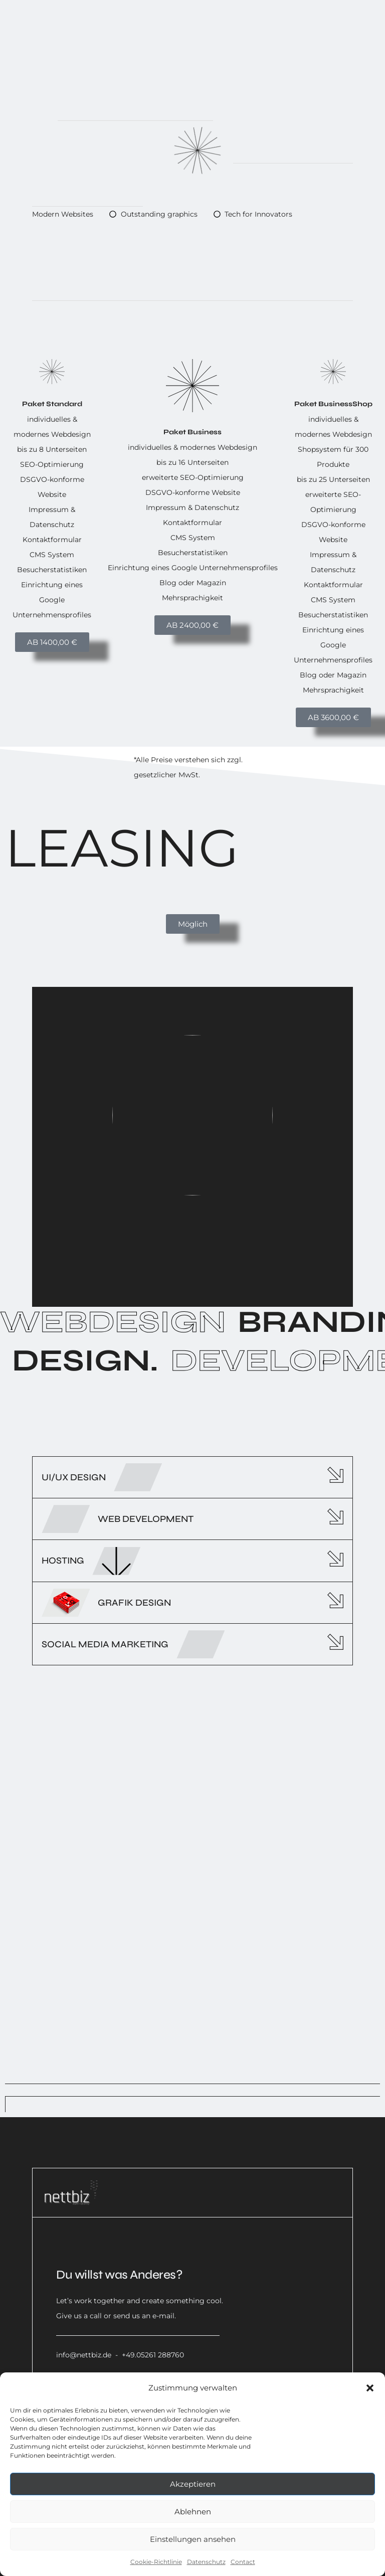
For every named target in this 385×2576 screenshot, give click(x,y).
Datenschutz (206, 2561)
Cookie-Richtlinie (156, 2561)
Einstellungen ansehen (193, 2539)
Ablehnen (192, 2511)
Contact (243, 2561)
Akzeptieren (193, 2484)
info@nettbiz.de (83, 2354)
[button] (370, 2388)
